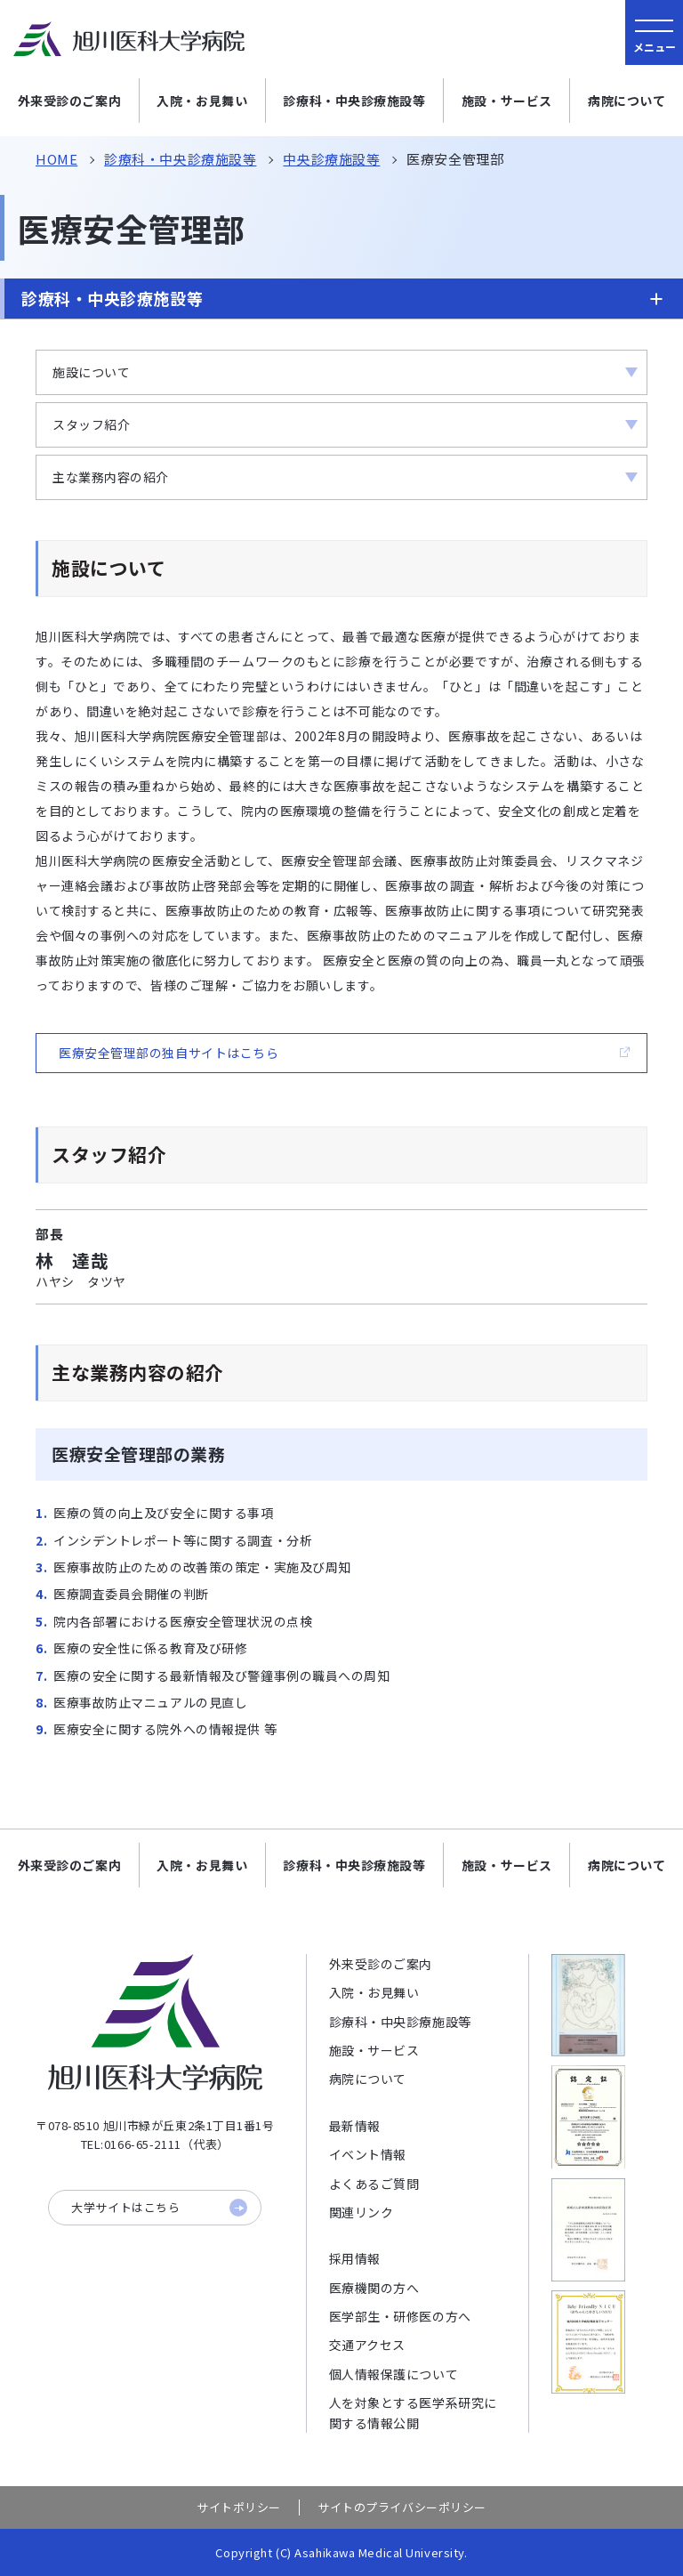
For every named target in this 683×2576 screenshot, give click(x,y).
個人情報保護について (394, 2374)
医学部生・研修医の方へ (400, 2316)
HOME (56, 158)
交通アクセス (367, 2345)
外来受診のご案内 (69, 100)
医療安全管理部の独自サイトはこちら (169, 1053)
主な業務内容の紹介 (110, 477)
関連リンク (361, 2212)
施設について (91, 372)
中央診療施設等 (331, 158)
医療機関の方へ (374, 2288)
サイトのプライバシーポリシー (401, 2507)
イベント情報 (367, 2154)
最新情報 (355, 2126)
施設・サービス (507, 100)
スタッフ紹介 (91, 424)
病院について (626, 100)
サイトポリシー (239, 2507)
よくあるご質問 (374, 2183)
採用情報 (355, 2258)
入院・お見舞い (202, 100)
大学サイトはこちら (159, 2208)
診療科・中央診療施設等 (354, 100)
